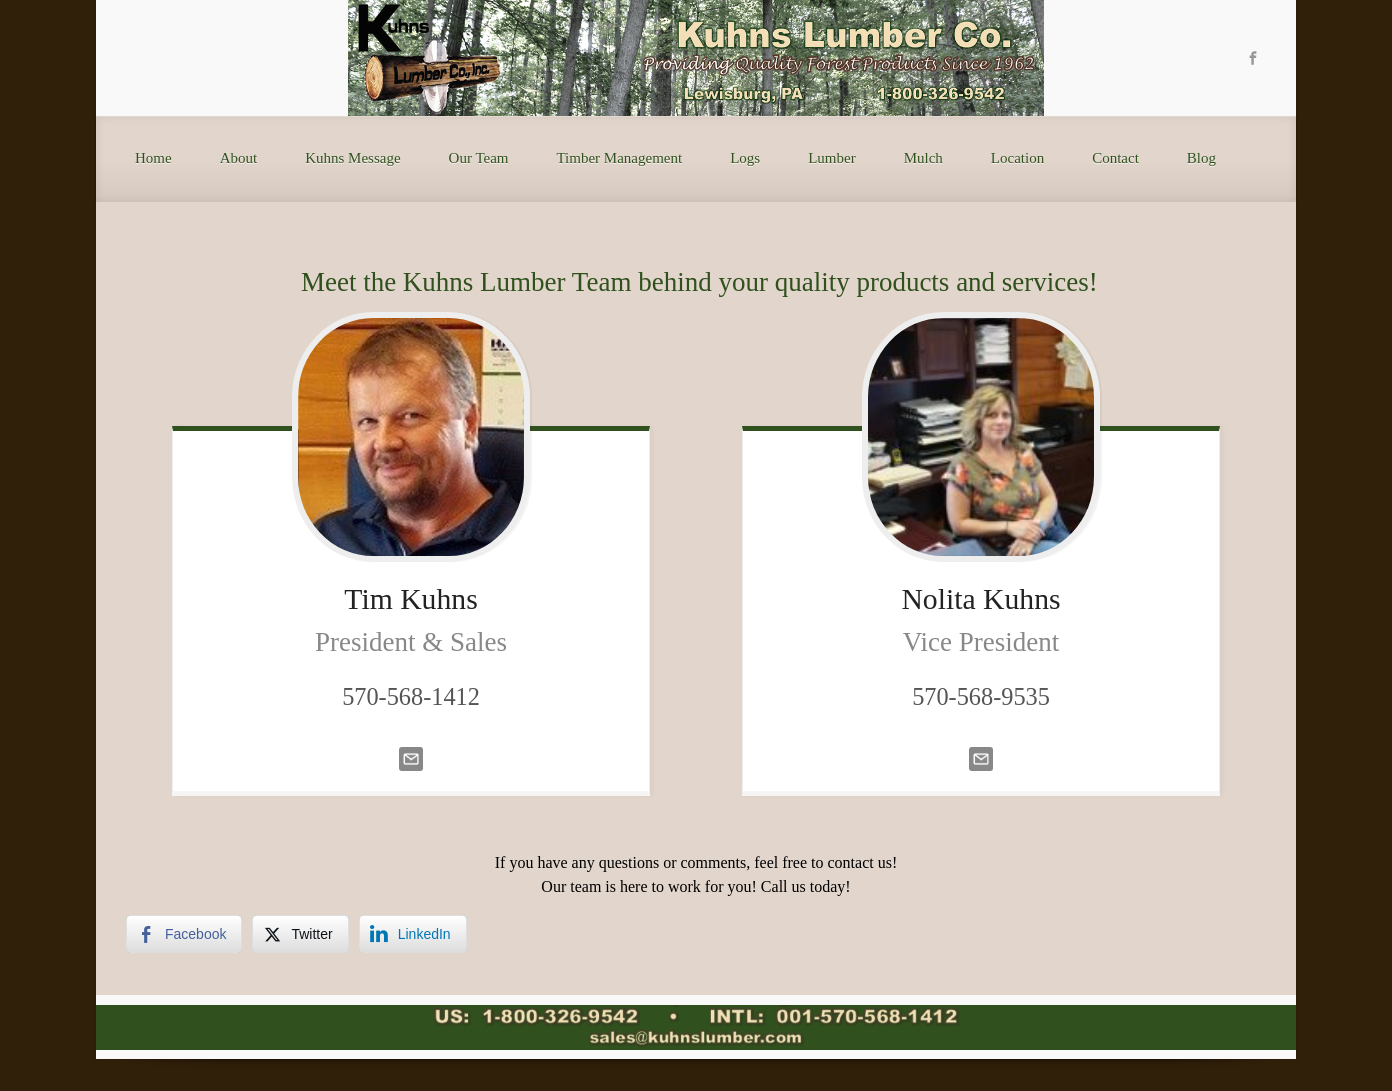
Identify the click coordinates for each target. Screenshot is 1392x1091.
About (239, 158)
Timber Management (619, 158)
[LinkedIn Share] (413, 934)
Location (1017, 158)
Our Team (479, 158)
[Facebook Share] (184, 934)
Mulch (923, 158)
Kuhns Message (352, 158)
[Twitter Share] (300, 934)
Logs (745, 158)
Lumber (831, 158)
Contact (1115, 158)
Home (153, 158)
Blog (1201, 158)
